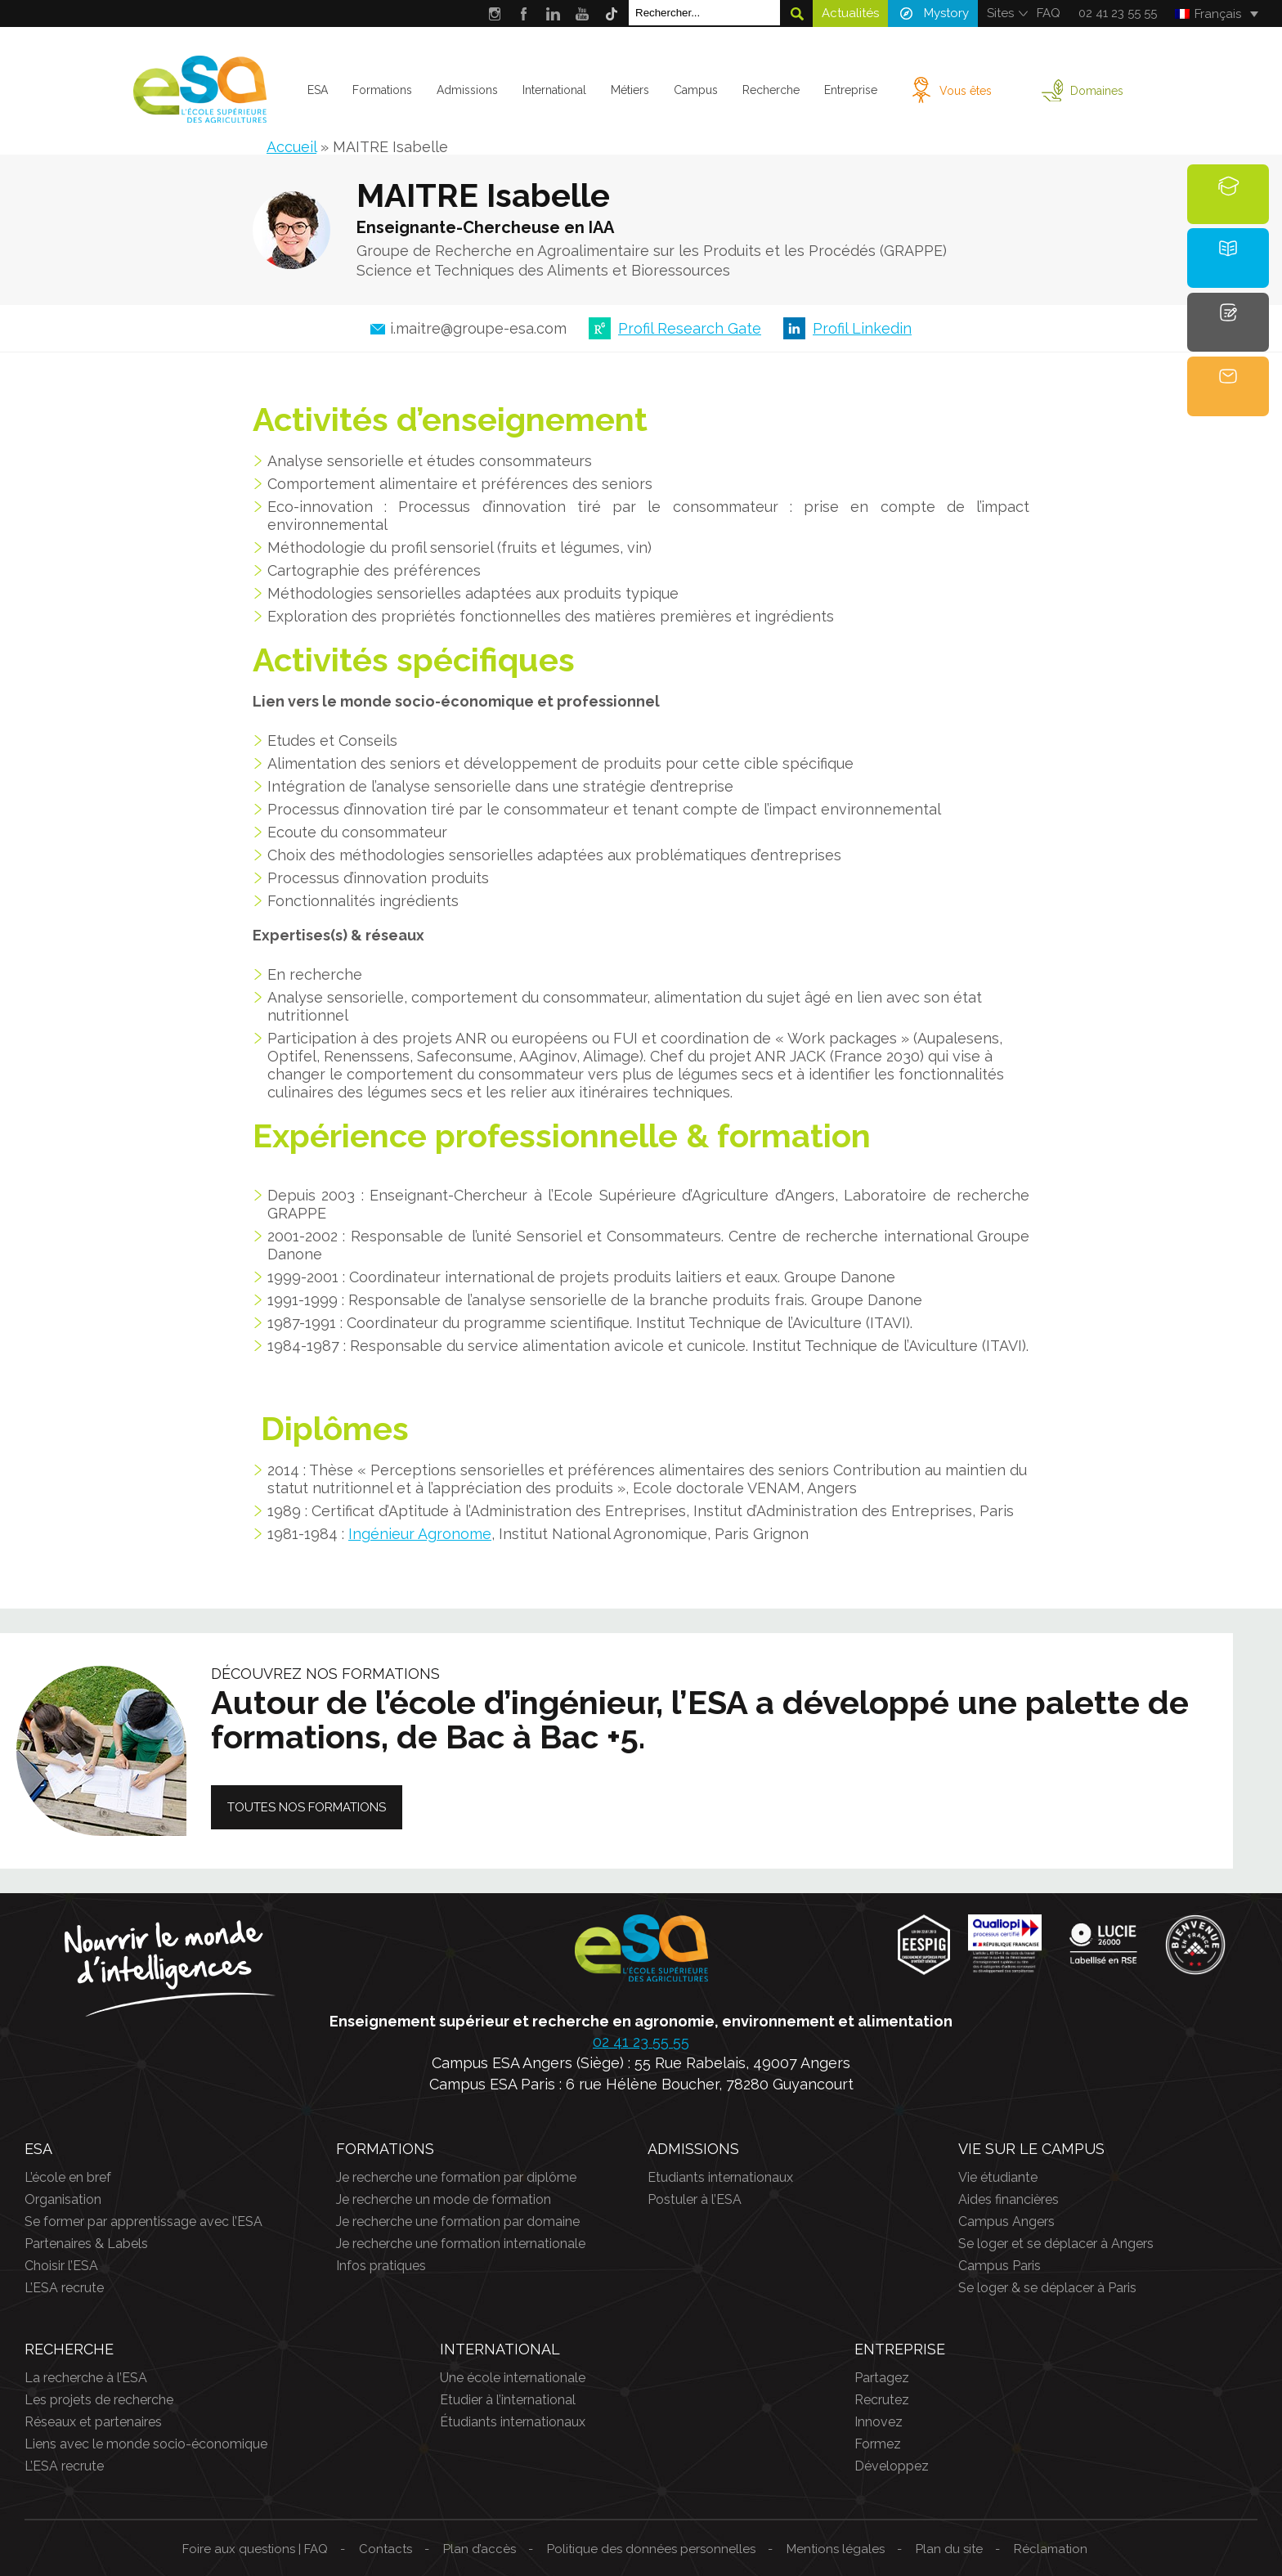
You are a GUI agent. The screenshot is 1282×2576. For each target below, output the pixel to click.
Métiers (630, 89)
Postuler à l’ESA (695, 2199)
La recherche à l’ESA (86, 2377)
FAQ (1048, 13)
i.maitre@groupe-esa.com (478, 329)
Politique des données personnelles (651, 2549)
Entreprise (850, 89)
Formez (877, 2444)
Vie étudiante (998, 2177)
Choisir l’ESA (61, 2265)
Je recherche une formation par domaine (458, 2221)
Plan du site (949, 2549)
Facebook (523, 13)
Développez (891, 2466)
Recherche (771, 89)
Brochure (1228, 268)
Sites (1000, 13)
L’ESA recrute (64, 2288)
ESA (317, 89)
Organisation (63, 2199)
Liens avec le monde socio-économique (146, 2444)
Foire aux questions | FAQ (255, 2549)
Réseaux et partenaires (93, 2422)
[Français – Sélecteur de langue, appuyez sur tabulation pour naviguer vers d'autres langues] (1216, 14)
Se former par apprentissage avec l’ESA (143, 2221)
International (554, 89)
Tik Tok (612, 13)
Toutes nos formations (306, 1807)
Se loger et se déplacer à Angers (1056, 2243)
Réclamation (1050, 2549)
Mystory (946, 13)
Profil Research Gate (689, 328)
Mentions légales (836, 2549)
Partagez (881, 2377)
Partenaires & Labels (86, 2243)
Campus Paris (999, 2265)
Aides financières (1008, 2199)
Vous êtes (965, 90)
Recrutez (881, 2400)
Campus (696, 89)
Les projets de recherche (99, 2400)
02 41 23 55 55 (1117, 13)
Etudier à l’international (508, 2400)
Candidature (1229, 332)
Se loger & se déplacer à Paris (1047, 2288)
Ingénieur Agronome (419, 1533)
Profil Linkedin (862, 328)
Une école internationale (512, 2377)
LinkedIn (553, 13)
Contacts (385, 2549)
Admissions (467, 89)
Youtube (582, 13)
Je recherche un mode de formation (443, 2199)
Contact (1228, 397)
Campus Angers (1006, 2221)
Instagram (494, 13)
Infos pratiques (381, 2265)
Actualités (850, 13)
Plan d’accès (479, 2549)
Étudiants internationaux (512, 2422)
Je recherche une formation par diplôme (456, 2177)
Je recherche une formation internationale (460, 2243)
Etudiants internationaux (720, 2177)
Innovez (878, 2422)
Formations (382, 89)
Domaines (1096, 90)
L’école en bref (68, 2177)
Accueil (291, 146)
